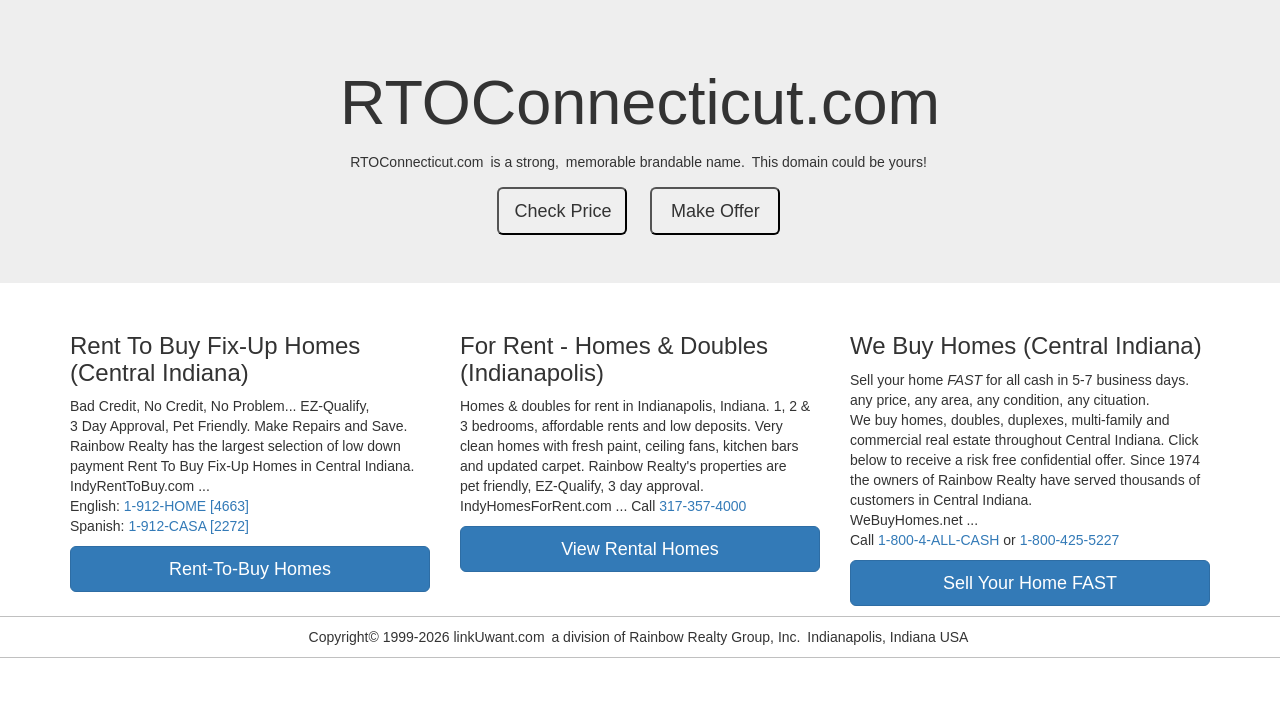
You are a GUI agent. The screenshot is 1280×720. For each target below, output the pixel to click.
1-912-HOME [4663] (186, 506)
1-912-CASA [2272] (188, 526)
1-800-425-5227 (1070, 540)
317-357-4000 (702, 506)
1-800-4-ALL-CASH (938, 540)
